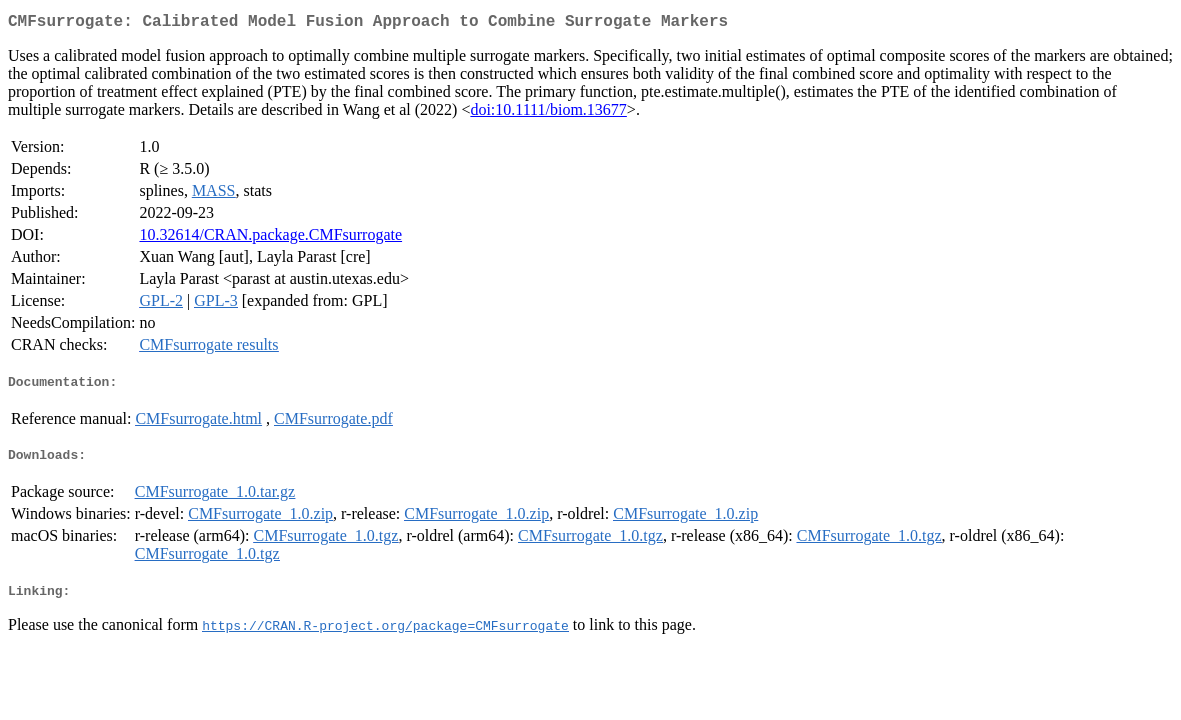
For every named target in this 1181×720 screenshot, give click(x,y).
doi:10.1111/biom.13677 (548, 113)
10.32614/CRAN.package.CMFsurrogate (270, 238)
